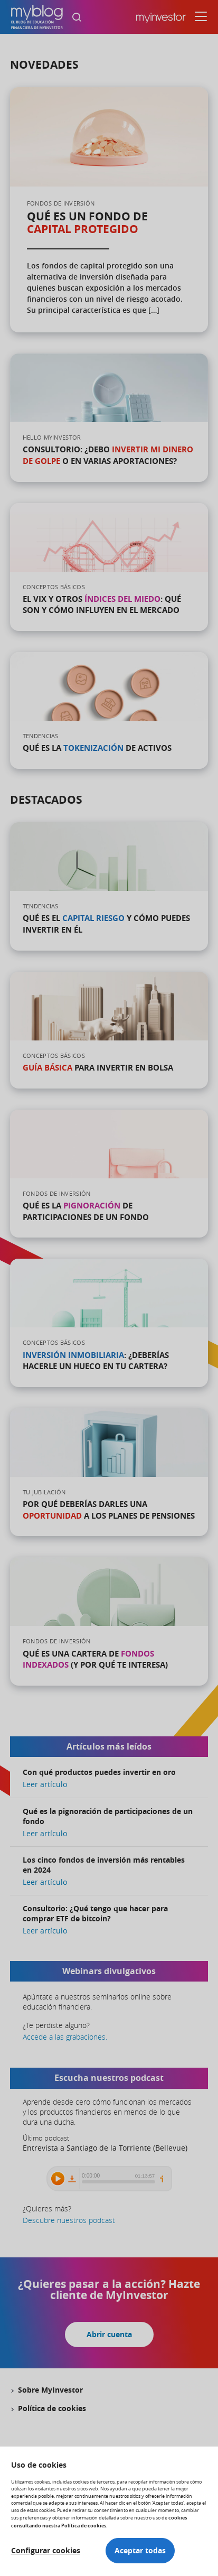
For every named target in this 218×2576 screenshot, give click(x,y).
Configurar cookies (45, 2550)
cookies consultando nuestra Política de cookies (99, 2521)
